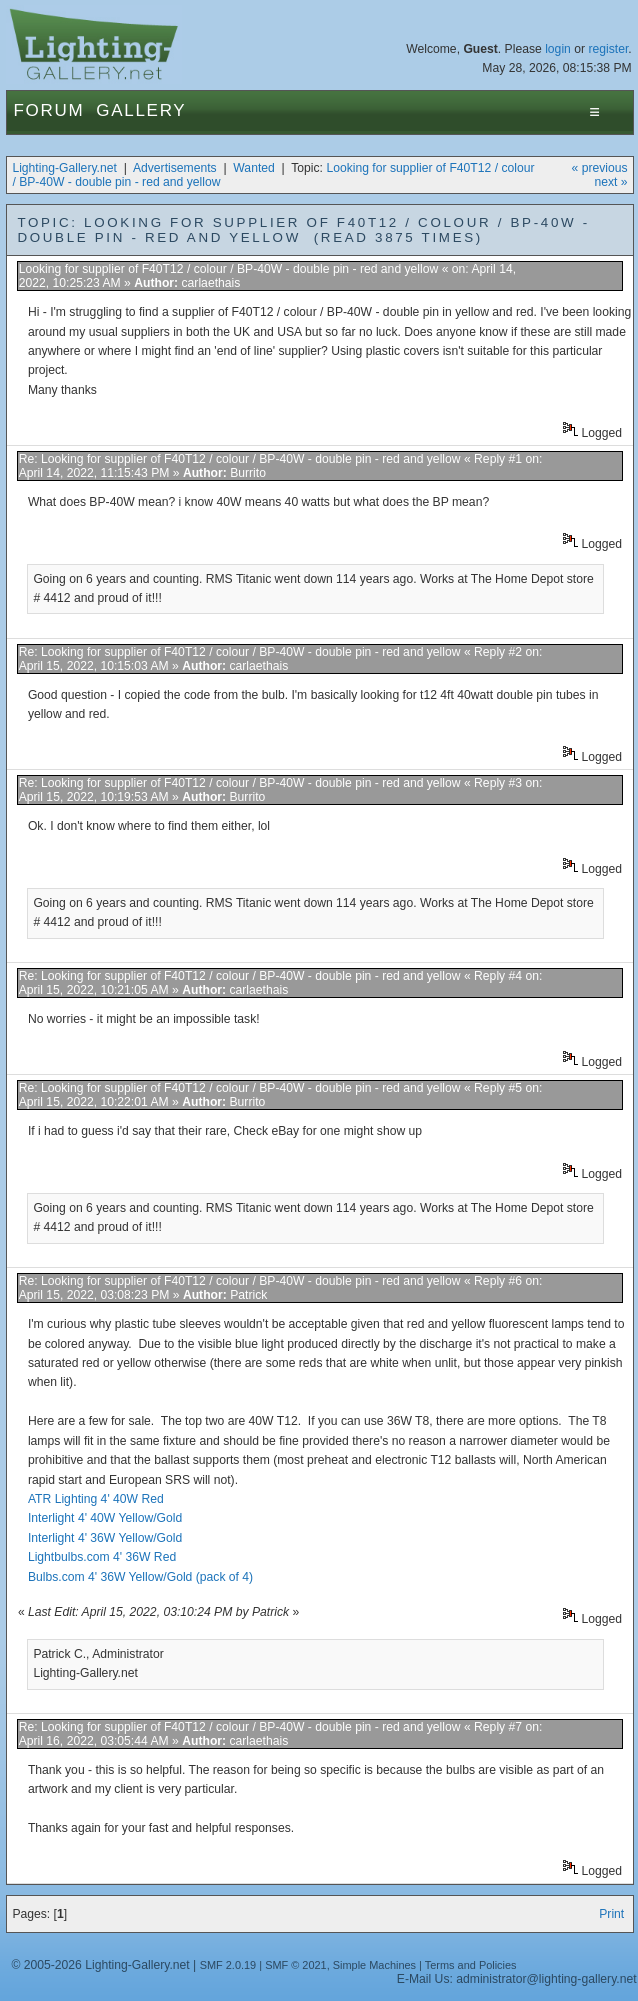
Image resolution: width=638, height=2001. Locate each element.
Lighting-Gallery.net (64, 168)
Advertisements (175, 168)
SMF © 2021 (296, 1965)
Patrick (248, 1295)
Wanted (253, 168)
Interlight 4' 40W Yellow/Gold (105, 1518)
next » (610, 182)
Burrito (248, 473)
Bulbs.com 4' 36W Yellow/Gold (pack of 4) (140, 1577)
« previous (600, 168)
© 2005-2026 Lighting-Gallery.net (100, 1965)
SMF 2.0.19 (228, 1965)
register (608, 49)
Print (611, 1914)
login (558, 49)
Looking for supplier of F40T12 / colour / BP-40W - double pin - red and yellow (229, 269)
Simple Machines (374, 1965)
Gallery (141, 110)
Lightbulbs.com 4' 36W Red (102, 1557)
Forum (48, 110)
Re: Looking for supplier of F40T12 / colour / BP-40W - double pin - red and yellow (240, 459)
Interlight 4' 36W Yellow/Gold (105, 1538)
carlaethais (211, 283)
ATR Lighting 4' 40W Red (96, 1499)
